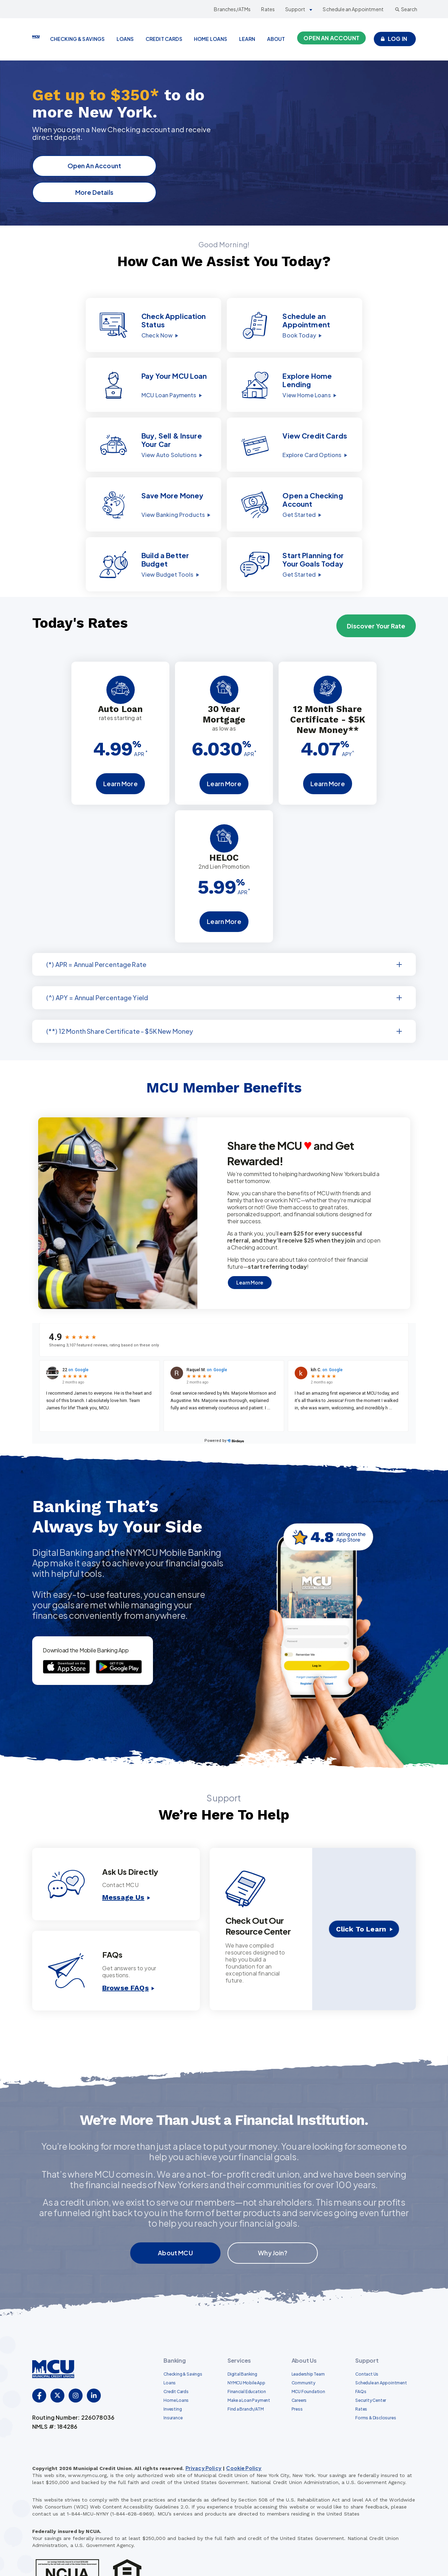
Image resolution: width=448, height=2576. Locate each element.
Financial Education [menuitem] (246, 2351)
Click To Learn (361, 1889)
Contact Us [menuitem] (366, 2334)
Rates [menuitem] (361, 2369)
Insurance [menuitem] (172, 2378)
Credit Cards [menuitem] (175, 2351)
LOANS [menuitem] (125, 39)
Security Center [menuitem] (370, 2360)
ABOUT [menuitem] (276, 39)
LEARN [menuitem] (247, 39)
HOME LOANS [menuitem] (210, 39)
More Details (97, 192)
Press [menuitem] (297, 2369)
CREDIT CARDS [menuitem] (164, 39)
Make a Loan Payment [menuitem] (248, 2360)
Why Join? (272, 2213)
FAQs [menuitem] (360, 2351)
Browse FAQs (125, 1948)
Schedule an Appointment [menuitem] (381, 2343)
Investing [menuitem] (172, 2369)
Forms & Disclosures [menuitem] (375, 2378)
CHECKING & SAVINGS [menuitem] (77, 39)
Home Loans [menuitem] (176, 2360)
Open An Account (97, 166)
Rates (268, 9)
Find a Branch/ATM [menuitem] (245, 2369)
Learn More (120, 744)
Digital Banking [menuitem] (242, 2334)
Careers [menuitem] (299, 2360)
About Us (304, 2320)
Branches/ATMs (232, 9)
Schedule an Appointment (353, 9)
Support (295, 9)
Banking (174, 2320)
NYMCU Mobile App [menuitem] (246, 2343)
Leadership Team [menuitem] (308, 2334)
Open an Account (331, 38)
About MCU (175, 2213)
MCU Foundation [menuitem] (308, 2351)
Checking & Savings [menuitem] (182, 2334)
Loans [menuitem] (169, 2343)
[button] (94, 327)
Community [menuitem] (303, 2343)
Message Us (123, 1857)
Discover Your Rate (375, 586)
